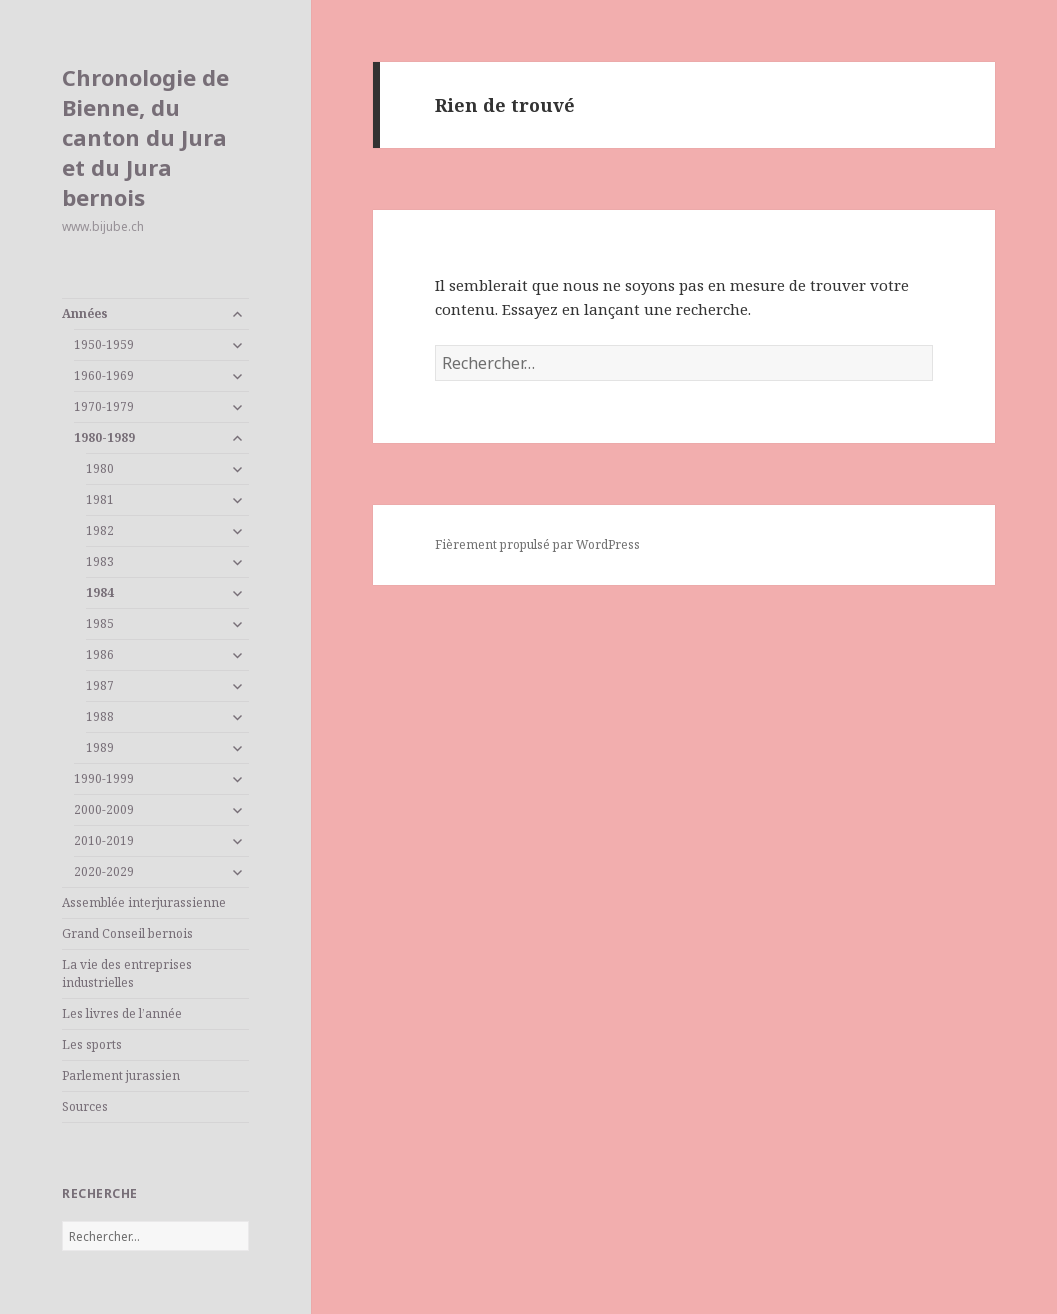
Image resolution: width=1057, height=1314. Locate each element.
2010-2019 (104, 840)
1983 (100, 561)
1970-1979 (104, 406)
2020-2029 (104, 871)
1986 (100, 654)
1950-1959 (104, 344)
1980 (100, 468)
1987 (100, 685)
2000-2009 (104, 809)
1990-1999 (104, 778)
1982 (100, 530)
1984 (100, 592)
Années (85, 313)
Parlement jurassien (121, 1075)
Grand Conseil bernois (127, 933)
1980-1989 (104, 437)
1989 (100, 747)
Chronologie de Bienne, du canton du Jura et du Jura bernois (145, 137)
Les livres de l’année (122, 1013)
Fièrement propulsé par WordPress (537, 544)
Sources (85, 1106)
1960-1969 (104, 375)
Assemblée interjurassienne (144, 902)
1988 (100, 716)
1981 (100, 499)
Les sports (92, 1044)
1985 (100, 623)
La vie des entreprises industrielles (127, 973)
